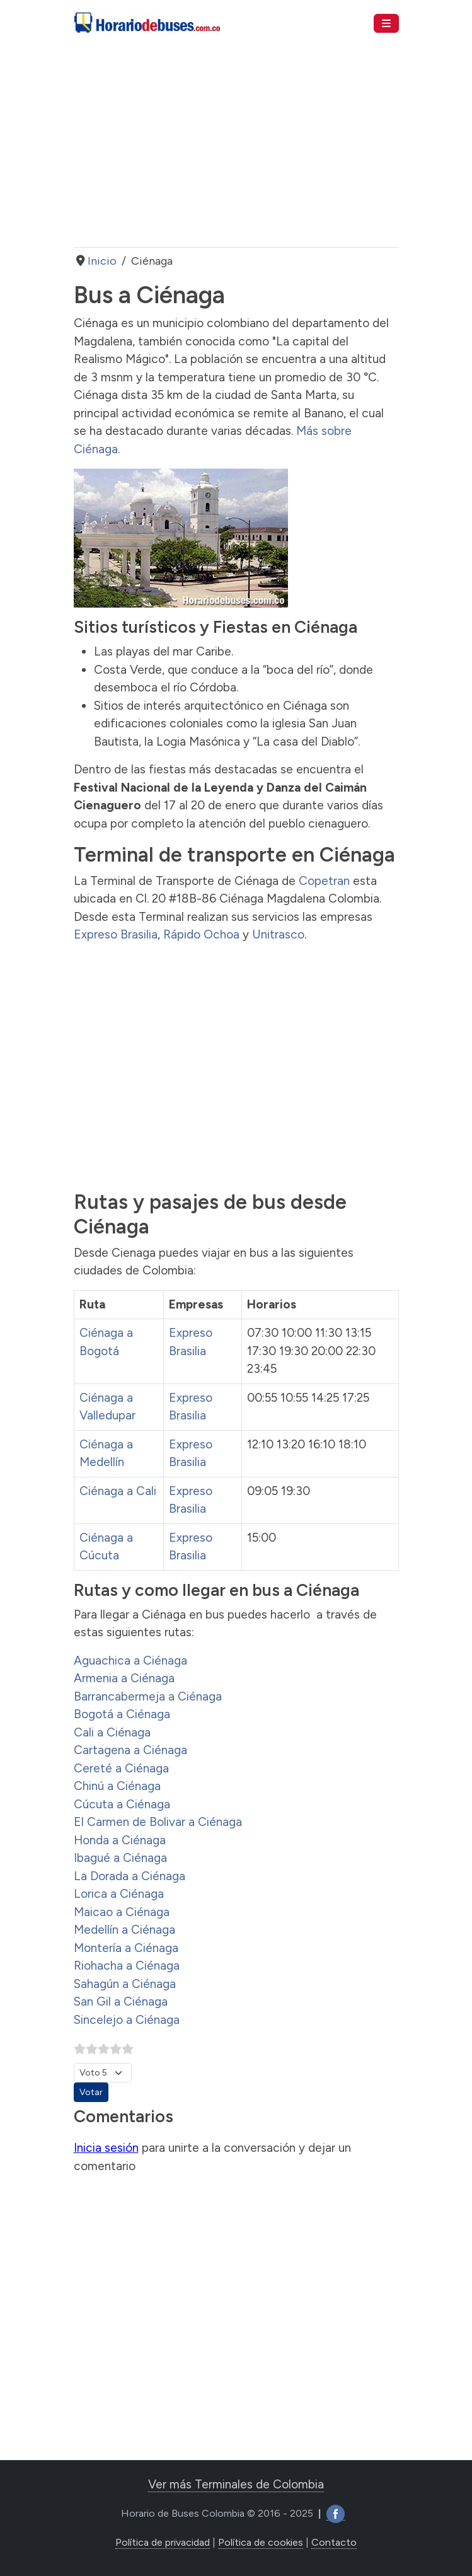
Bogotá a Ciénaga (122, 1714)
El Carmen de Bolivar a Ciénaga (158, 1822)
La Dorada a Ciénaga (129, 1876)
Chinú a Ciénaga (117, 1786)
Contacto (334, 2542)
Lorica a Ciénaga (119, 1893)
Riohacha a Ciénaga (127, 1965)
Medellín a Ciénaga (124, 1929)
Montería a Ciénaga (126, 1948)
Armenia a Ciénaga (124, 1678)
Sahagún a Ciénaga (125, 1984)
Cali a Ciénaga (112, 1732)
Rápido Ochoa (201, 934)
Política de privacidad (162, 2542)
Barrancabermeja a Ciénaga (148, 1696)
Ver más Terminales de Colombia (236, 2484)
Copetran (324, 881)
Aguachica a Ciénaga (130, 1660)
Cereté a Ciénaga (121, 1768)
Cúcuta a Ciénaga (122, 1804)
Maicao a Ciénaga (122, 1912)
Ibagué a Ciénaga (120, 1858)
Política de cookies (260, 2542)
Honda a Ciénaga (120, 1840)
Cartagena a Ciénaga (130, 1750)
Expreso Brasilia (116, 934)
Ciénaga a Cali (117, 1491)
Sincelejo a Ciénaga (127, 2020)
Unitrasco (278, 934)
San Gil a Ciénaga (121, 2001)
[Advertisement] (236, 147)
